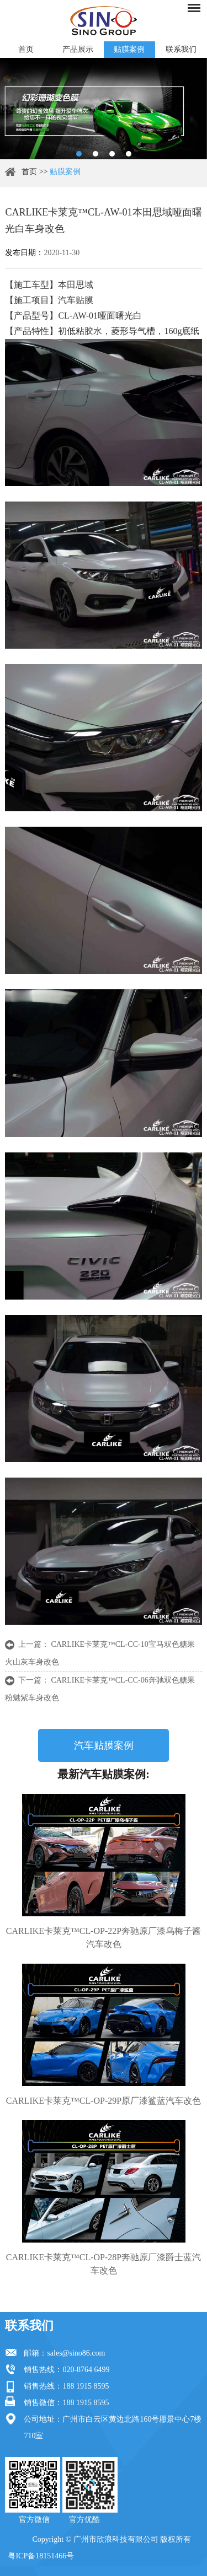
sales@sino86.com (76, 2353)
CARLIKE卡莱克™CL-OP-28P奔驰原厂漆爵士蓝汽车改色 (103, 2263)
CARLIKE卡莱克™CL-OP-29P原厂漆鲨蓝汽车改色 (103, 2100)
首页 (26, 49)
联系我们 (181, 49)
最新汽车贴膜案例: (103, 1774)
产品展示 (77, 49)
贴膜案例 (129, 49)
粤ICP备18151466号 (41, 2556)
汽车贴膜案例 (104, 1745)
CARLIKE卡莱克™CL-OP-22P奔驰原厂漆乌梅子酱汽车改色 (103, 1937)
